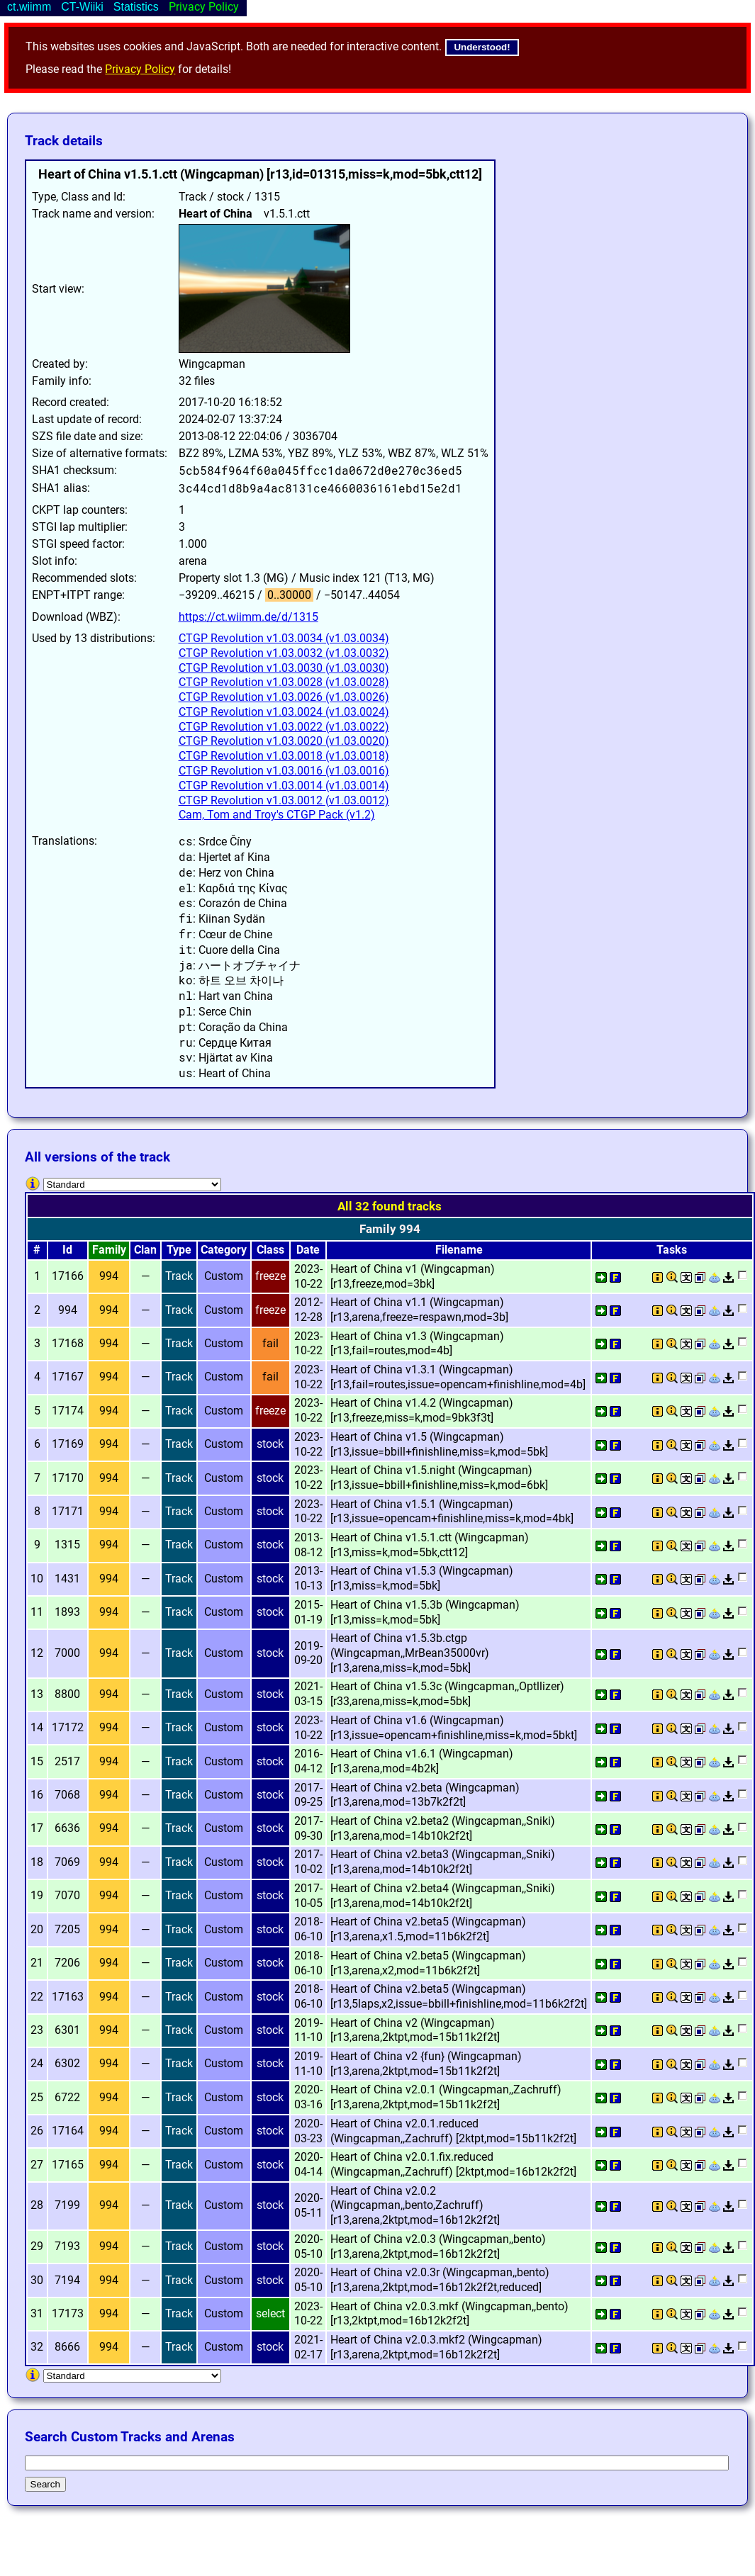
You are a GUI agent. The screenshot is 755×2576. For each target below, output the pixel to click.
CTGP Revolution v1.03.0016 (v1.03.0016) (284, 770)
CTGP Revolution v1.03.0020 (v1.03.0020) (284, 741)
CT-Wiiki (82, 7)
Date (308, 1249)
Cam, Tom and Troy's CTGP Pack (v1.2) (277, 814)
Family (109, 1249)
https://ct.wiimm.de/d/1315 (248, 617)
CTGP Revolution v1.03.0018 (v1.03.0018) (284, 756)
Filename (459, 1249)
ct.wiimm (29, 7)
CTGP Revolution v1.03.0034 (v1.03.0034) (284, 638)
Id (67, 1249)
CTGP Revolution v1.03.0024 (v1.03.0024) (284, 712)
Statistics (136, 7)
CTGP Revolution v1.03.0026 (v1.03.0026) (284, 697)
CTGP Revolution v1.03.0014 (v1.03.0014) (284, 785)
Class (270, 1249)
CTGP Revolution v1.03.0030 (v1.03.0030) (284, 668)
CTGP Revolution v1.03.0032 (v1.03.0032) (284, 653)
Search (45, 2484)
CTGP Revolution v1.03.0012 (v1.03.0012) (284, 800)
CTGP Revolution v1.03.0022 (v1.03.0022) (284, 726)
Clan (145, 1249)
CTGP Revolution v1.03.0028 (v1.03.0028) (284, 682)
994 (108, 1276)
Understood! (482, 47)
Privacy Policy (140, 69)
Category (224, 1249)
